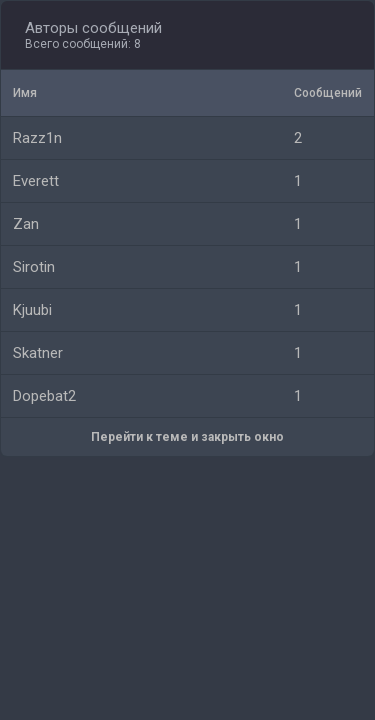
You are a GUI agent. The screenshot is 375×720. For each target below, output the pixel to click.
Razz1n (37, 138)
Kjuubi (32, 310)
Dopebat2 (44, 396)
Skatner (38, 353)
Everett (36, 181)
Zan (26, 224)
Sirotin (34, 267)
